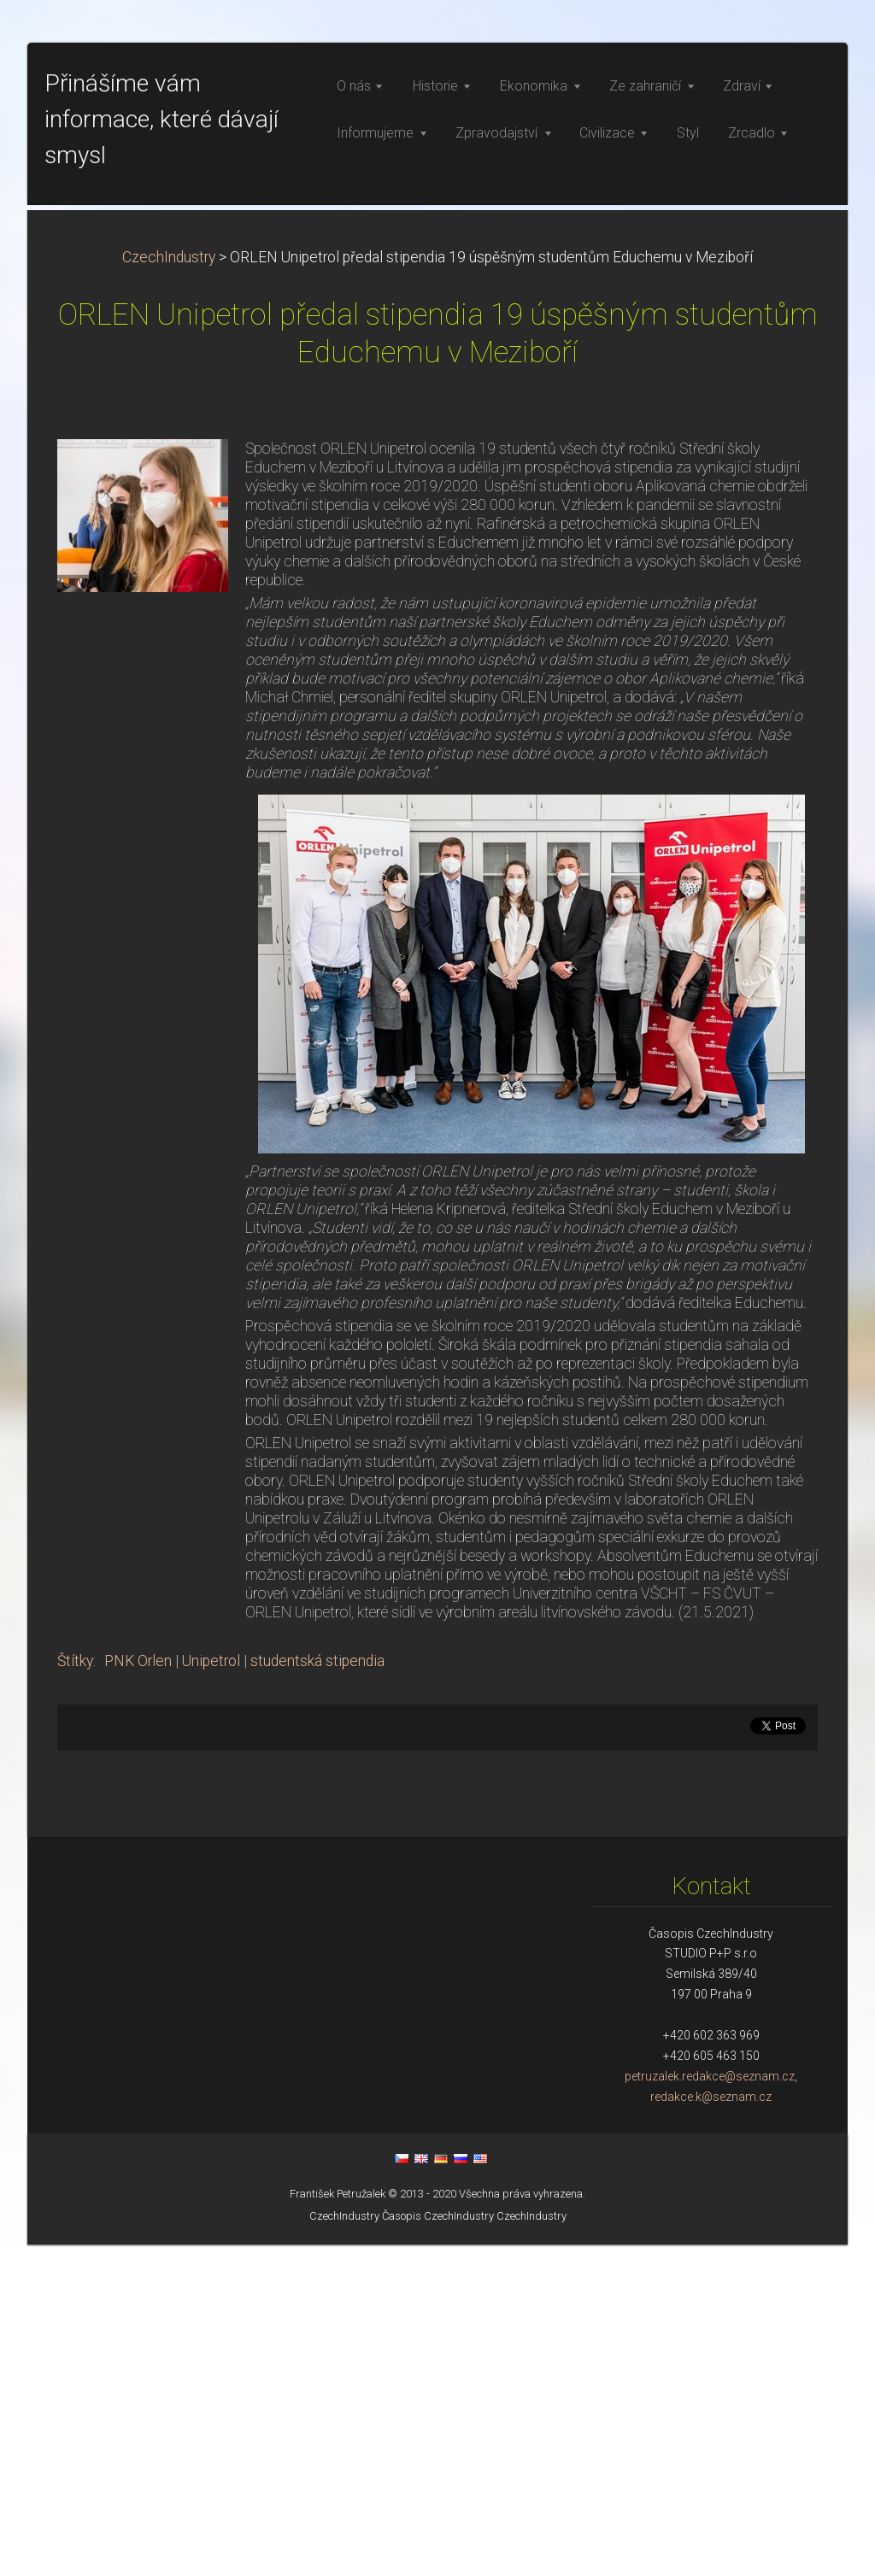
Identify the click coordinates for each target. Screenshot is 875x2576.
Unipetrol (211, 1992)
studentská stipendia (317, 1992)
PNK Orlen (138, 1992)
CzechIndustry (168, 588)
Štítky (75, 1992)
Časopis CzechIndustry (438, 2547)
